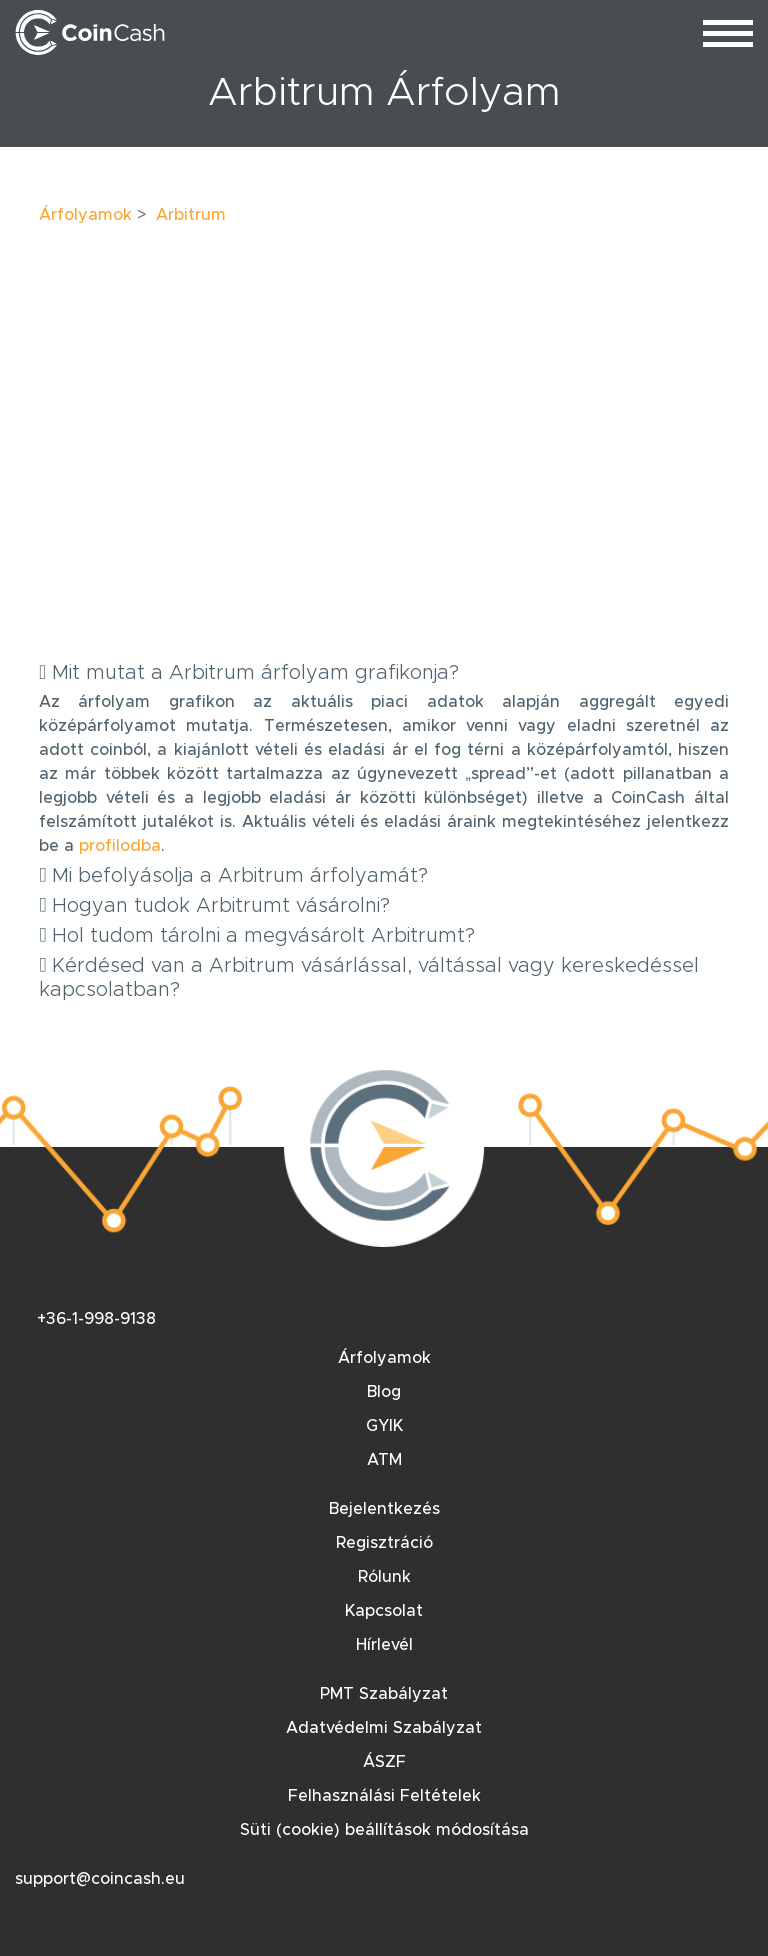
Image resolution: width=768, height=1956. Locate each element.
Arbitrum (191, 215)
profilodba (120, 846)
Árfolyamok (85, 215)
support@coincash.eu (100, 1879)
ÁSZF (384, 1762)
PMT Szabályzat (384, 1694)
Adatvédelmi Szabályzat (384, 1728)
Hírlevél (384, 1645)
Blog (384, 1392)
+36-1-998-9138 (96, 1319)
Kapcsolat (384, 1611)
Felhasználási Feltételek (384, 1796)
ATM (384, 1460)
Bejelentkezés (384, 1509)
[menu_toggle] (728, 32)
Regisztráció (384, 1543)
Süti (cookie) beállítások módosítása (384, 1830)
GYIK (384, 1426)
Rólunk (384, 1577)
